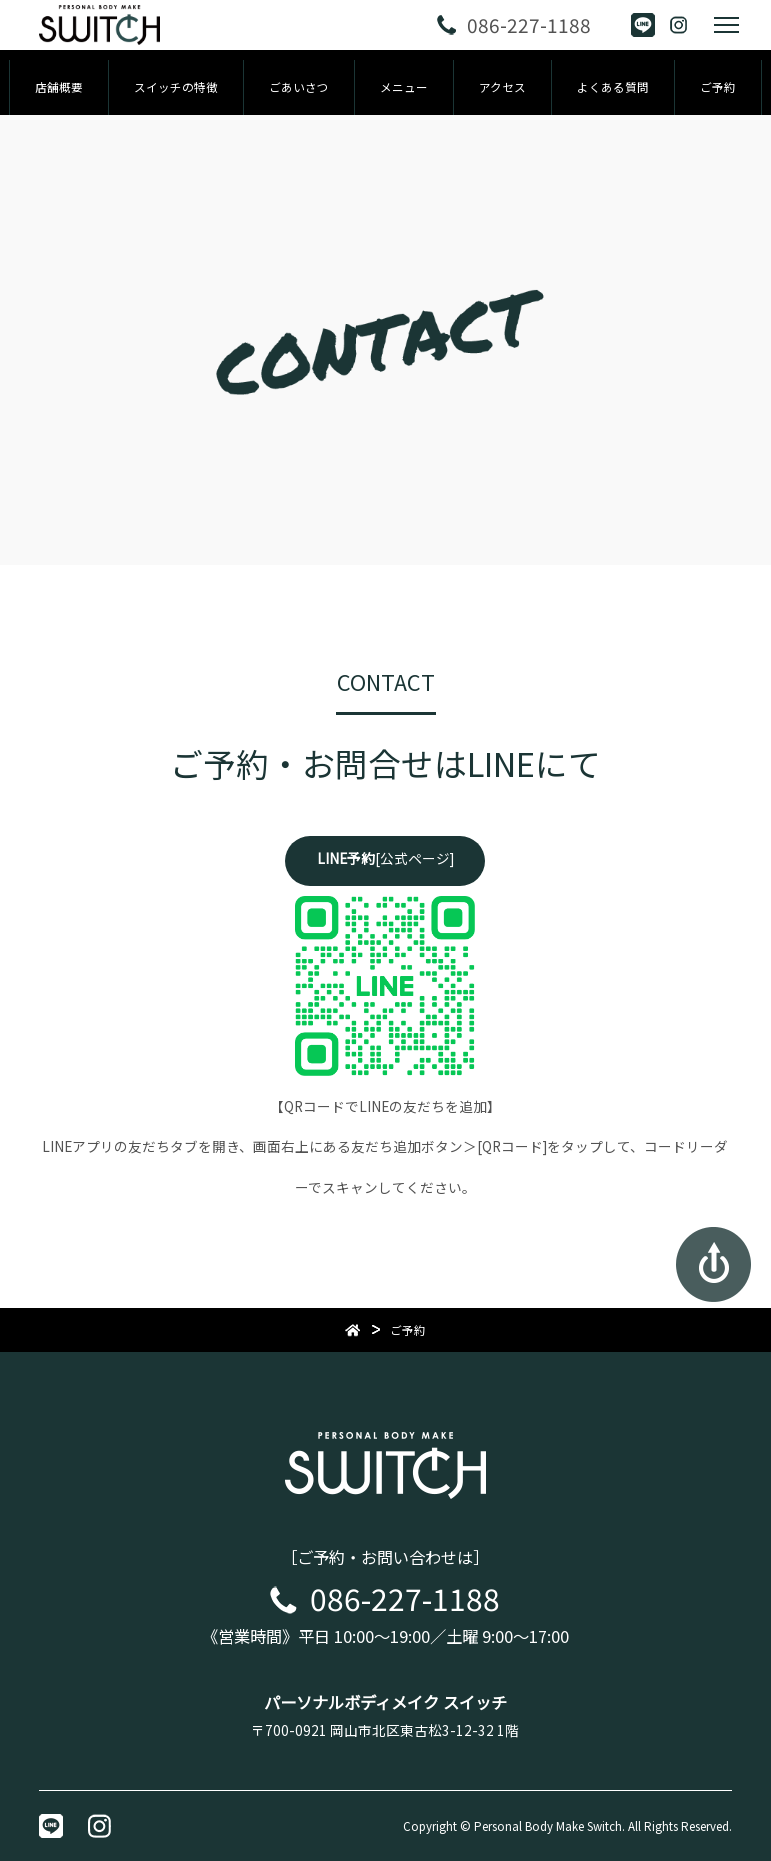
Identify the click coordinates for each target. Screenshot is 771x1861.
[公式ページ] (385, 858)
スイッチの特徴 (176, 87)
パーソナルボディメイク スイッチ (385, 1702)
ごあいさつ (299, 87)
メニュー (404, 87)
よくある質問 (613, 87)
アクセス (502, 87)
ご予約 (718, 87)
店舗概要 (59, 87)
